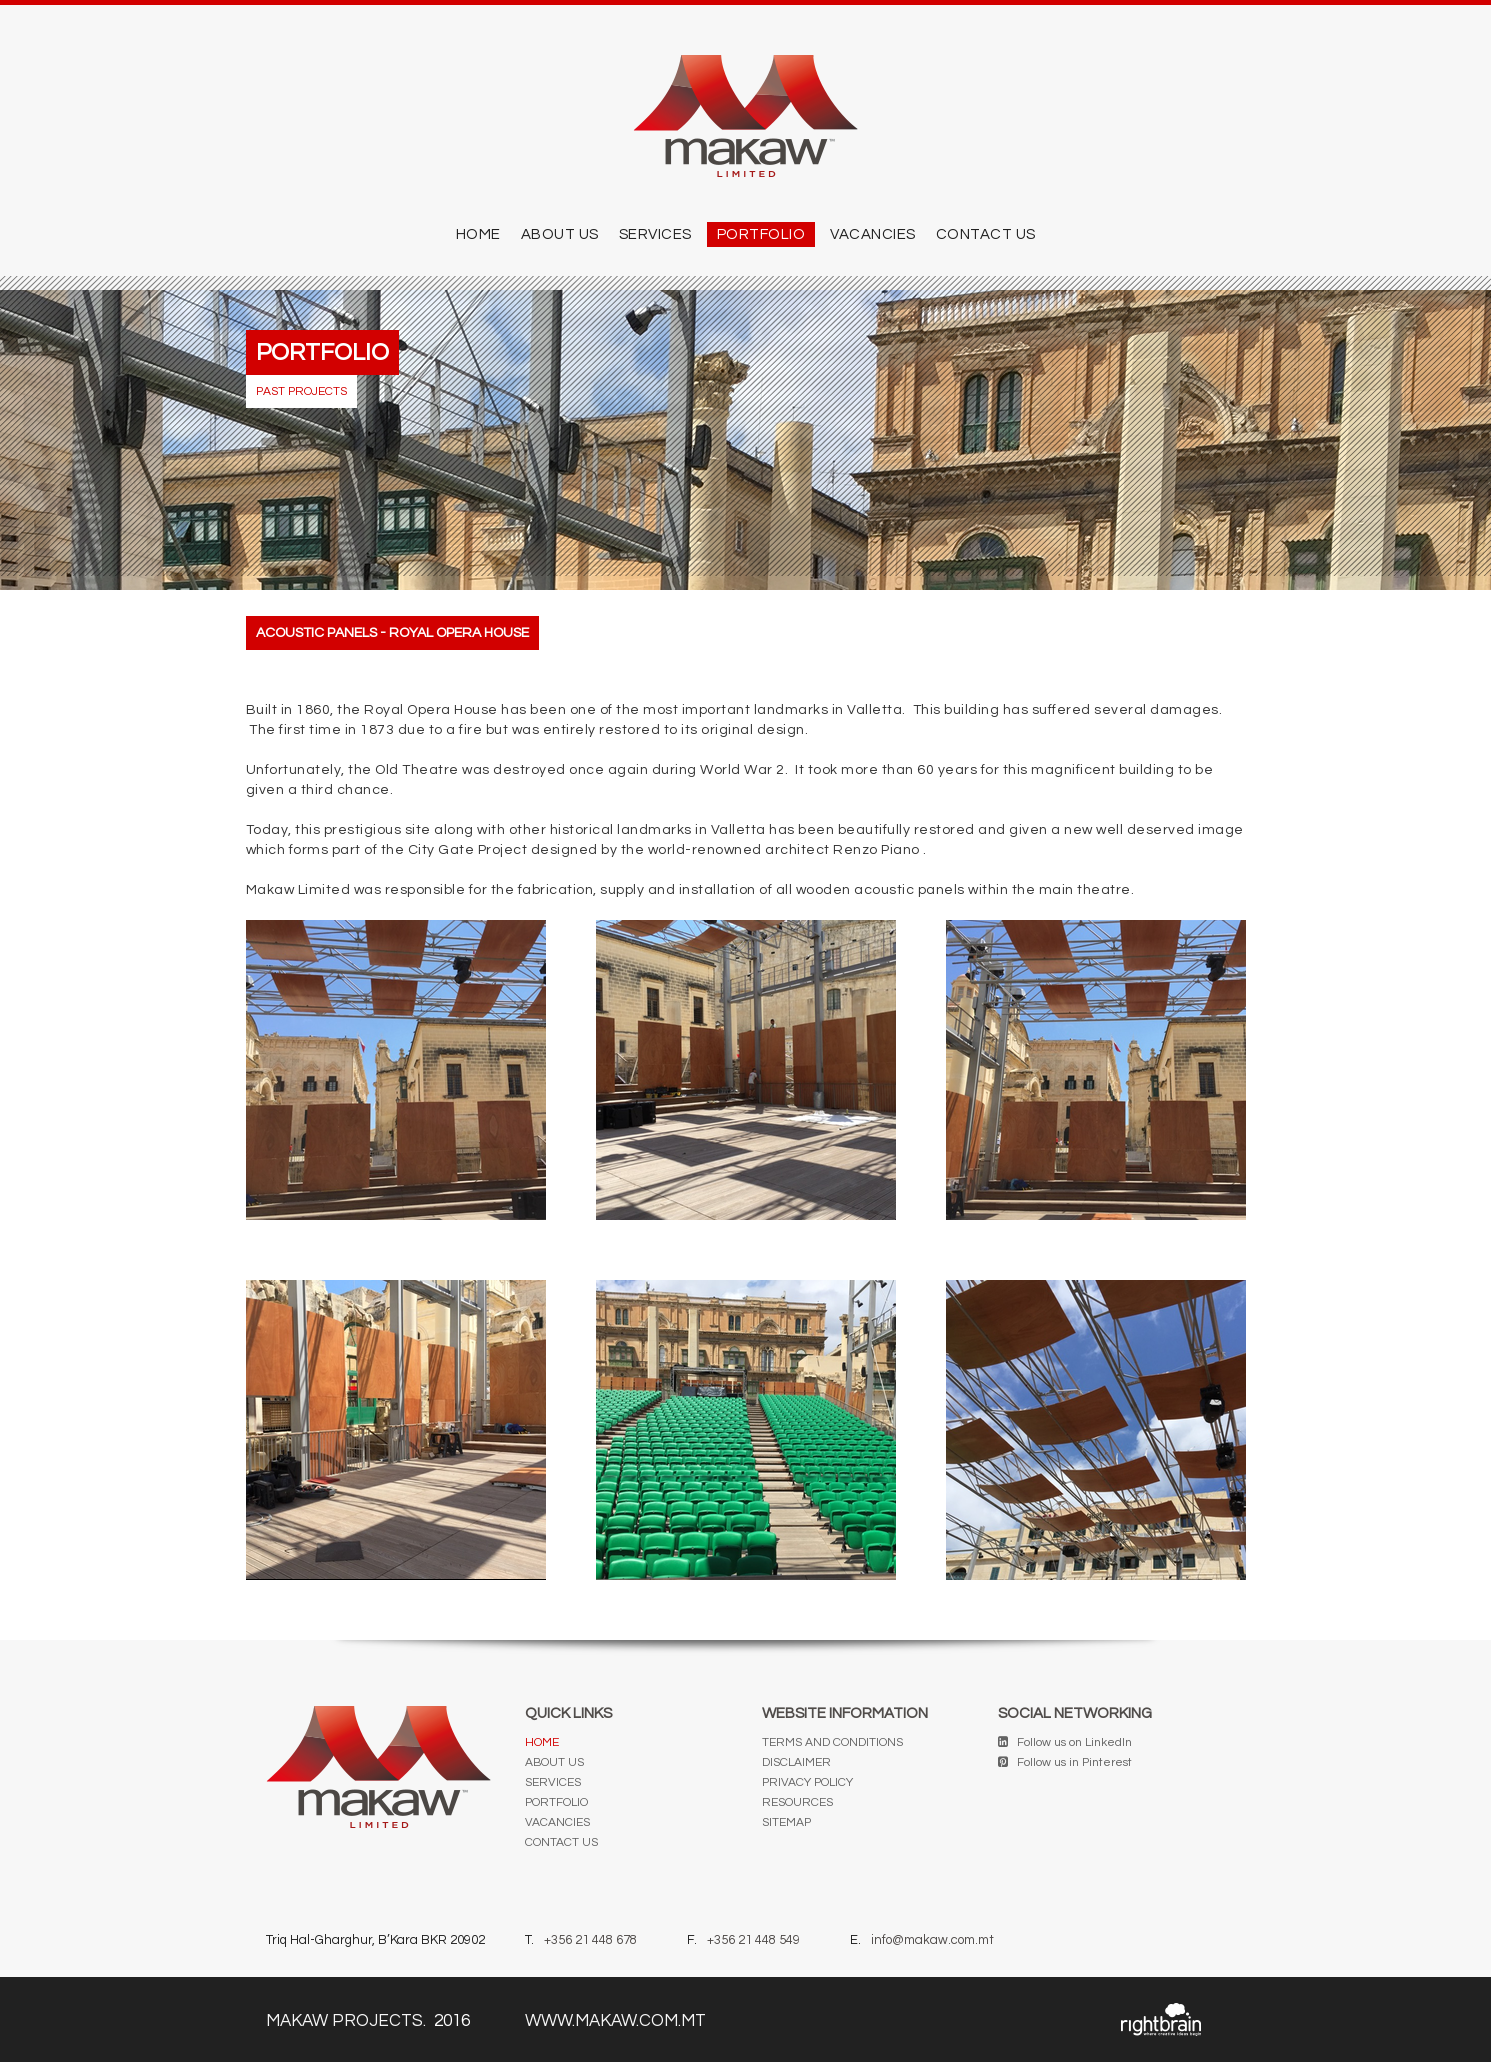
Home (478, 234)
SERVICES (655, 234)
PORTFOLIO (761, 234)
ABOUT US (560, 234)
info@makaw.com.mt (932, 1940)
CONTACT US (986, 234)
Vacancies (873, 234)
